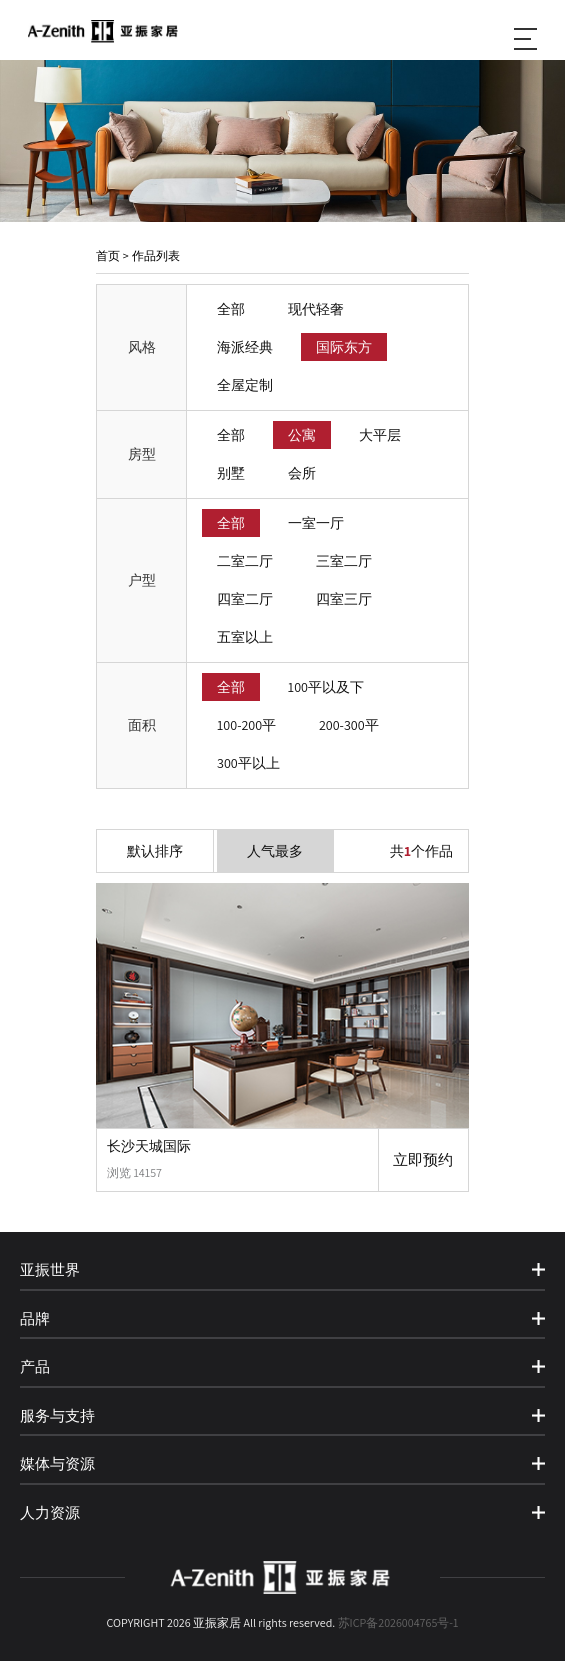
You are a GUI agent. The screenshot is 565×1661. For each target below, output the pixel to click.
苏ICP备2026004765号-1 (398, 1622)
